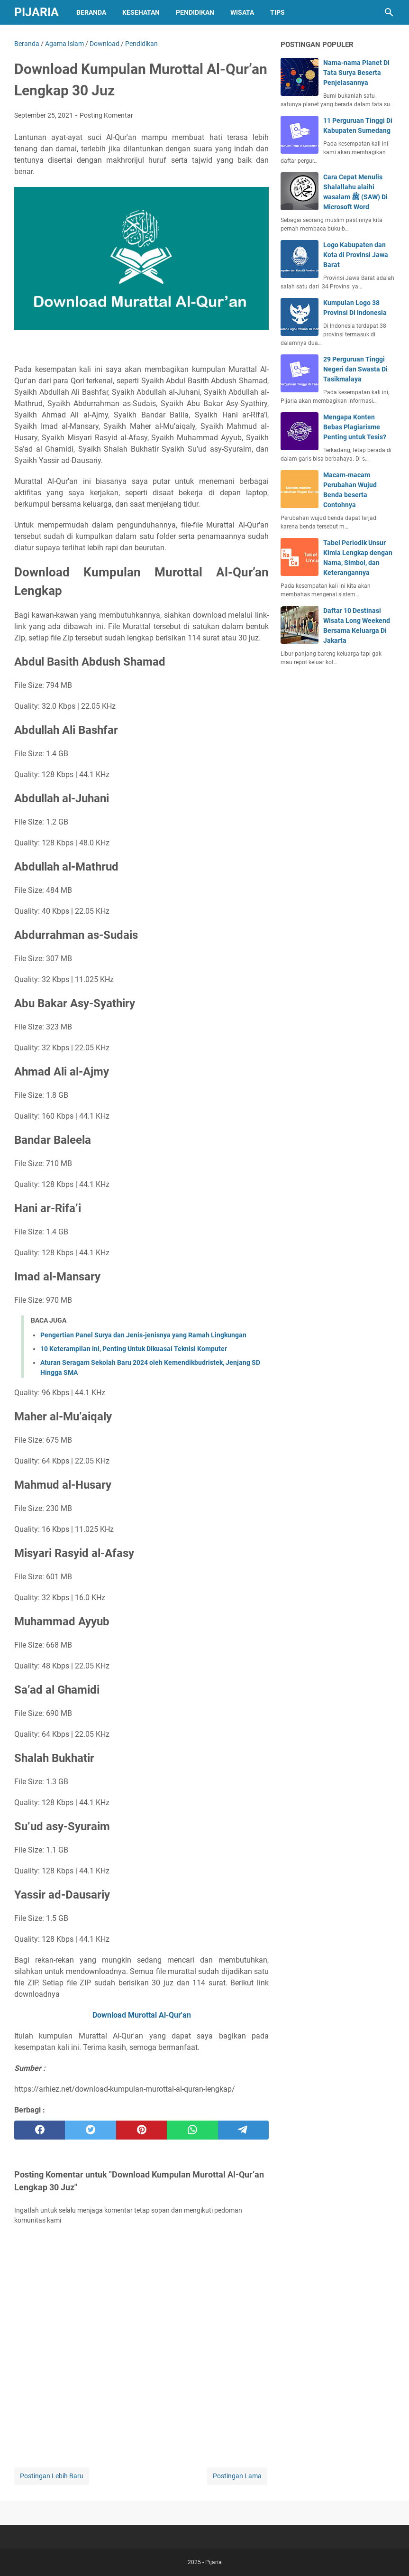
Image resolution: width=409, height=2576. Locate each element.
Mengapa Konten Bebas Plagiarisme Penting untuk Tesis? (354, 427)
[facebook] (39, 2130)
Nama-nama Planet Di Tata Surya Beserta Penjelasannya (356, 72)
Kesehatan (141, 12)
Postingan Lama (237, 2476)
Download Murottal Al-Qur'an (141, 2015)
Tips (277, 12)
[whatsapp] (192, 2130)
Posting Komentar (106, 115)
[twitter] (90, 2130)
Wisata (242, 12)
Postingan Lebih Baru (51, 2476)
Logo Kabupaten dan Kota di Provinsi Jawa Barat (355, 255)
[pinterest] (141, 2130)
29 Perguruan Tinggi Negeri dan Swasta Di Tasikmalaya (355, 369)
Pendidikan (195, 12)
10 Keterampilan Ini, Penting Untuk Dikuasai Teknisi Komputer (133, 1349)
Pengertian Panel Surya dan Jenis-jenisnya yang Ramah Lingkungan (143, 1335)
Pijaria (36, 12)
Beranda (91, 12)
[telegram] (243, 2130)
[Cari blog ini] (389, 12)
